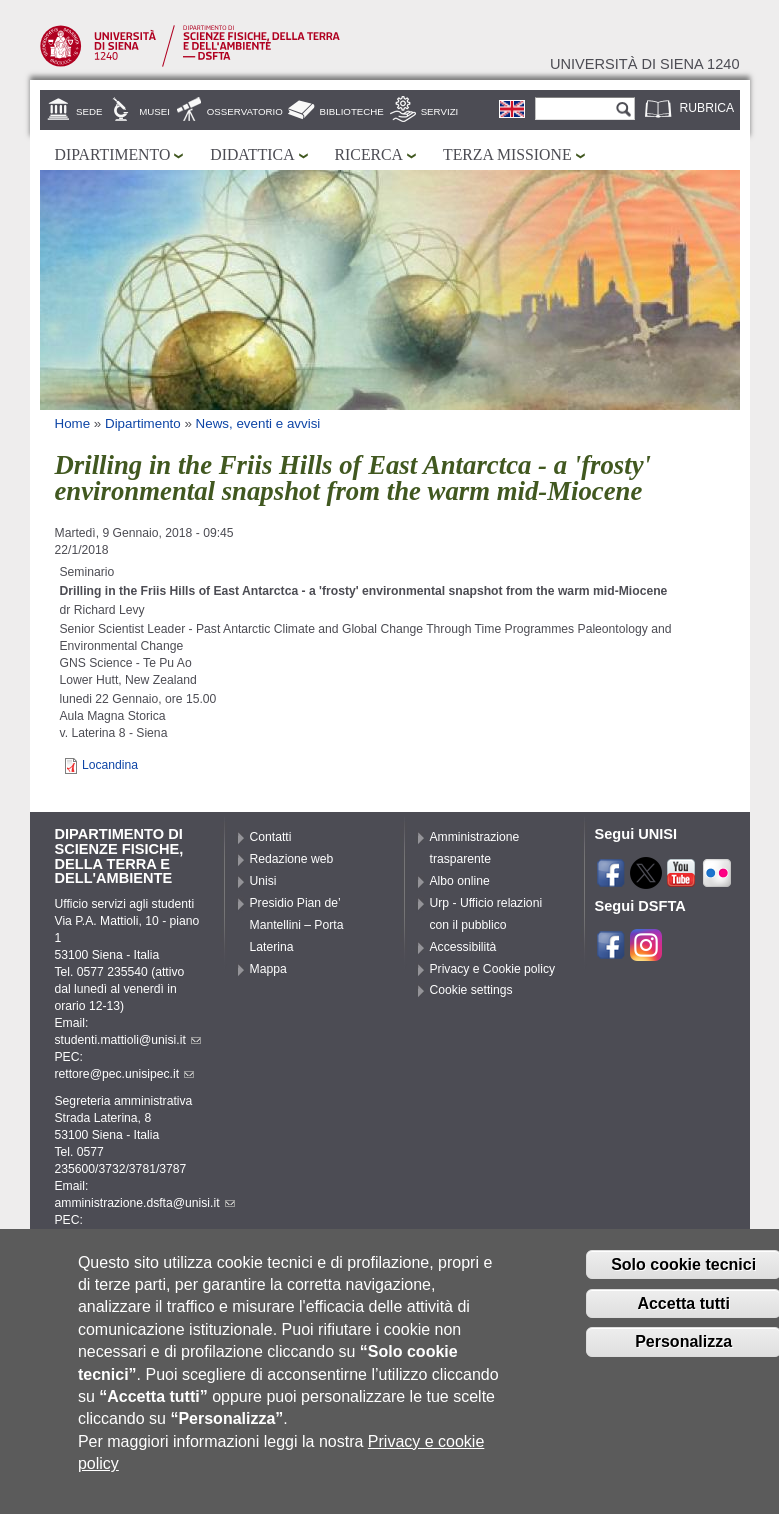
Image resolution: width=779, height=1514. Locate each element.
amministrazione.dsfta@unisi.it (145, 1203)
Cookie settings (471, 990)
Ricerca (369, 154)
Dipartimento (113, 154)
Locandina (110, 765)
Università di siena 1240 (645, 64)
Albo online (460, 881)
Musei (154, 111)
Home (73, 423)
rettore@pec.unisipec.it (125, 1074)
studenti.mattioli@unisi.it (128, 1040)
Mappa (268, 969)
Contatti (271, 837)
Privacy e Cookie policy (493, 969)
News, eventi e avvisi (258, 423)
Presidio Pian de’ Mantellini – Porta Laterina (297, 925)
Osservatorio (245, 111)
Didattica (252, 154)
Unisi (263, 881)
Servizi (440, 111)
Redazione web (292, 859)
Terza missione (507, 154)
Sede (89, 111)
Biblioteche (352, 111)
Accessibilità (463, 947)
